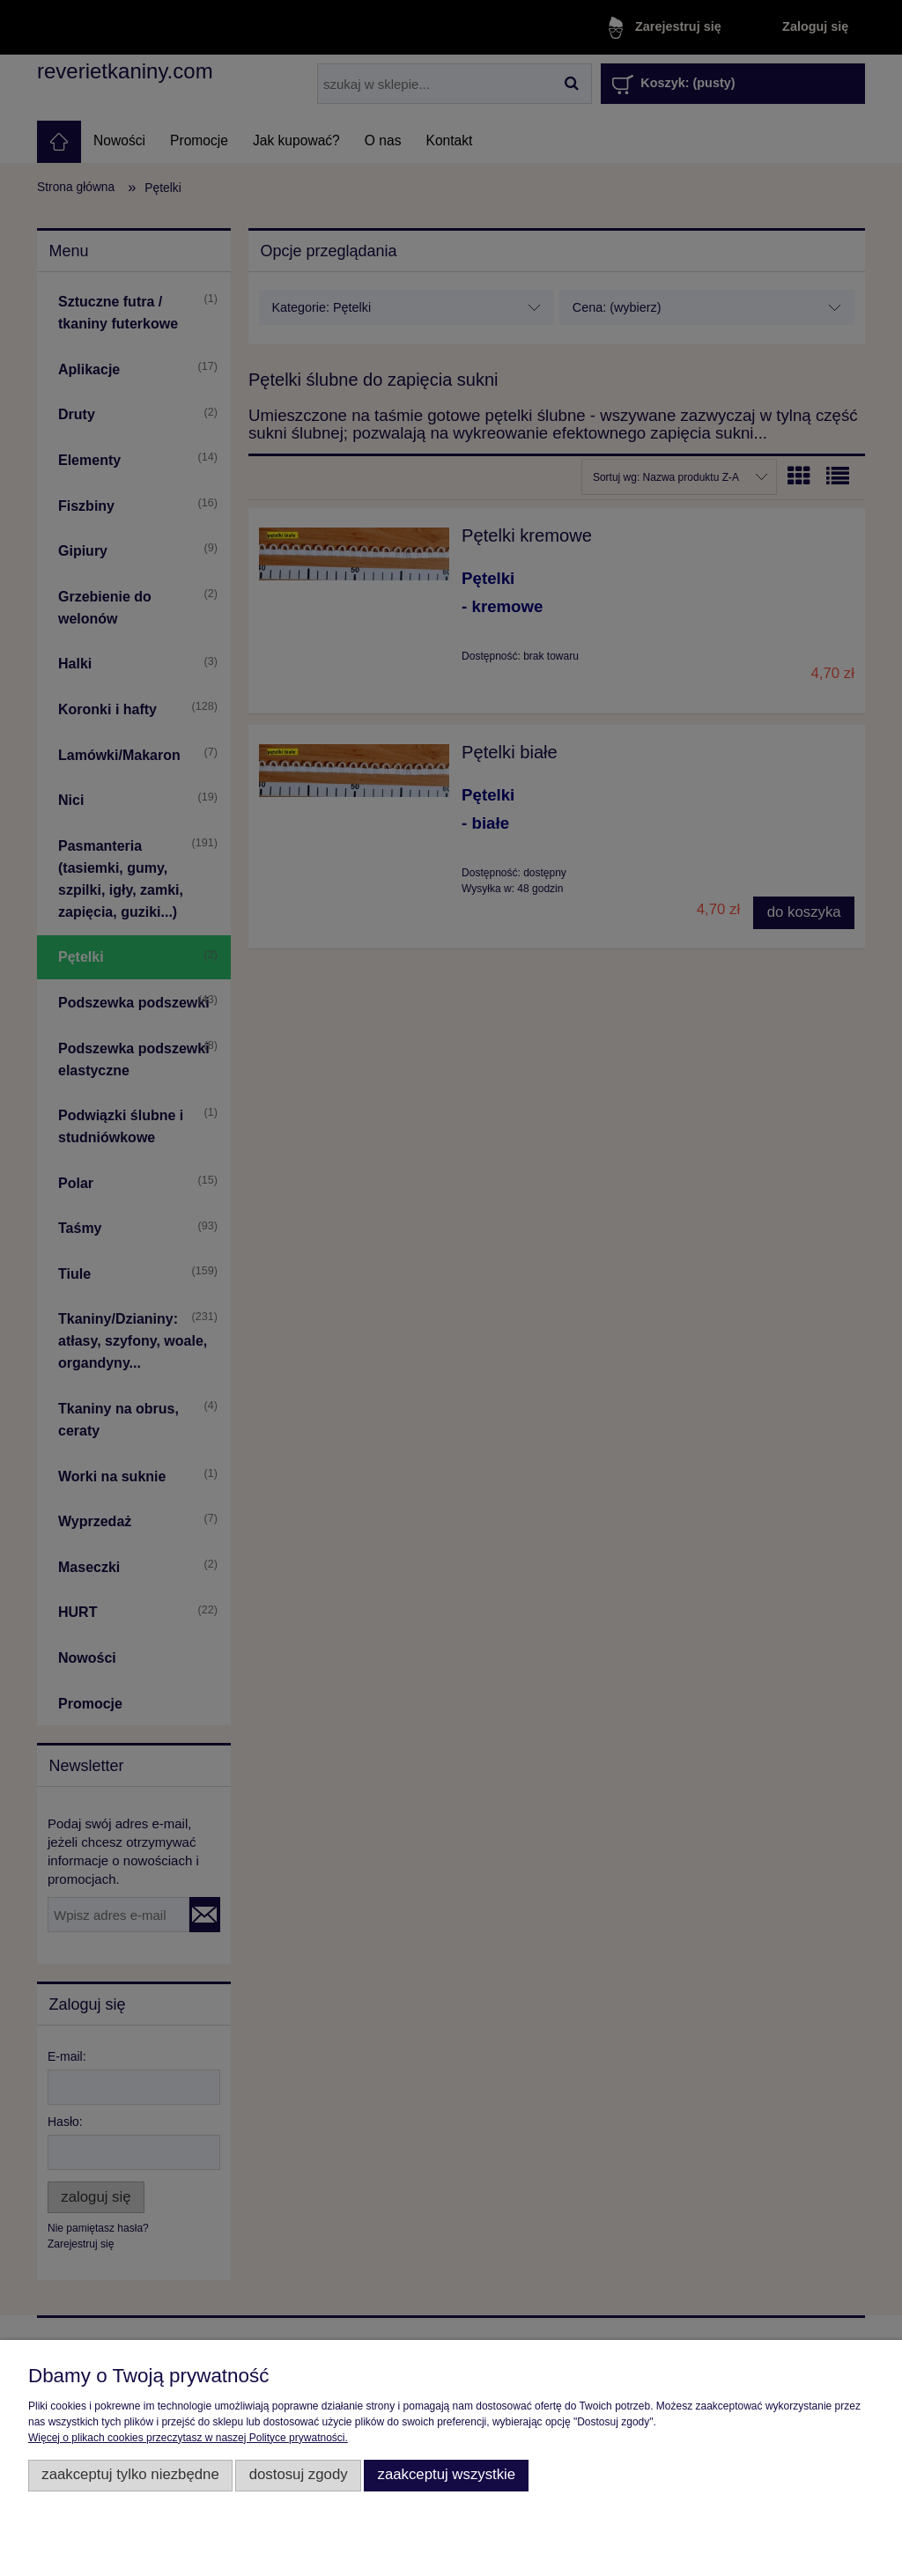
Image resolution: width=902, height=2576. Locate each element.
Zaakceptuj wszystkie (446, 2474)
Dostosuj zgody (298, 2474)
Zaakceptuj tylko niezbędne (130, 2474)
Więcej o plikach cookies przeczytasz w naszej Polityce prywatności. (188, 2438)
